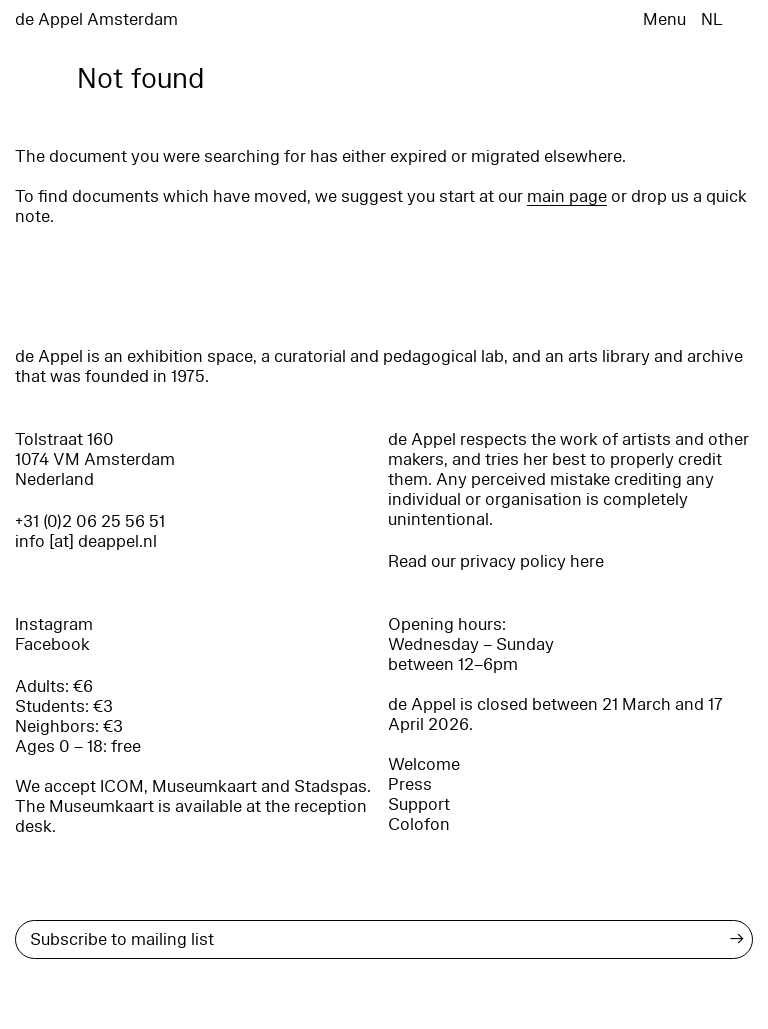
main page (567, 196)
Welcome (424, 764)
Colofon (419, 824)
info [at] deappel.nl (86, 541)
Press (410, 784)
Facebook (52, 644)
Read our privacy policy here (496, 561)
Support (419, 804)
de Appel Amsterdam (96, 19)
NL (712, 19)
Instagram (54, 624)
